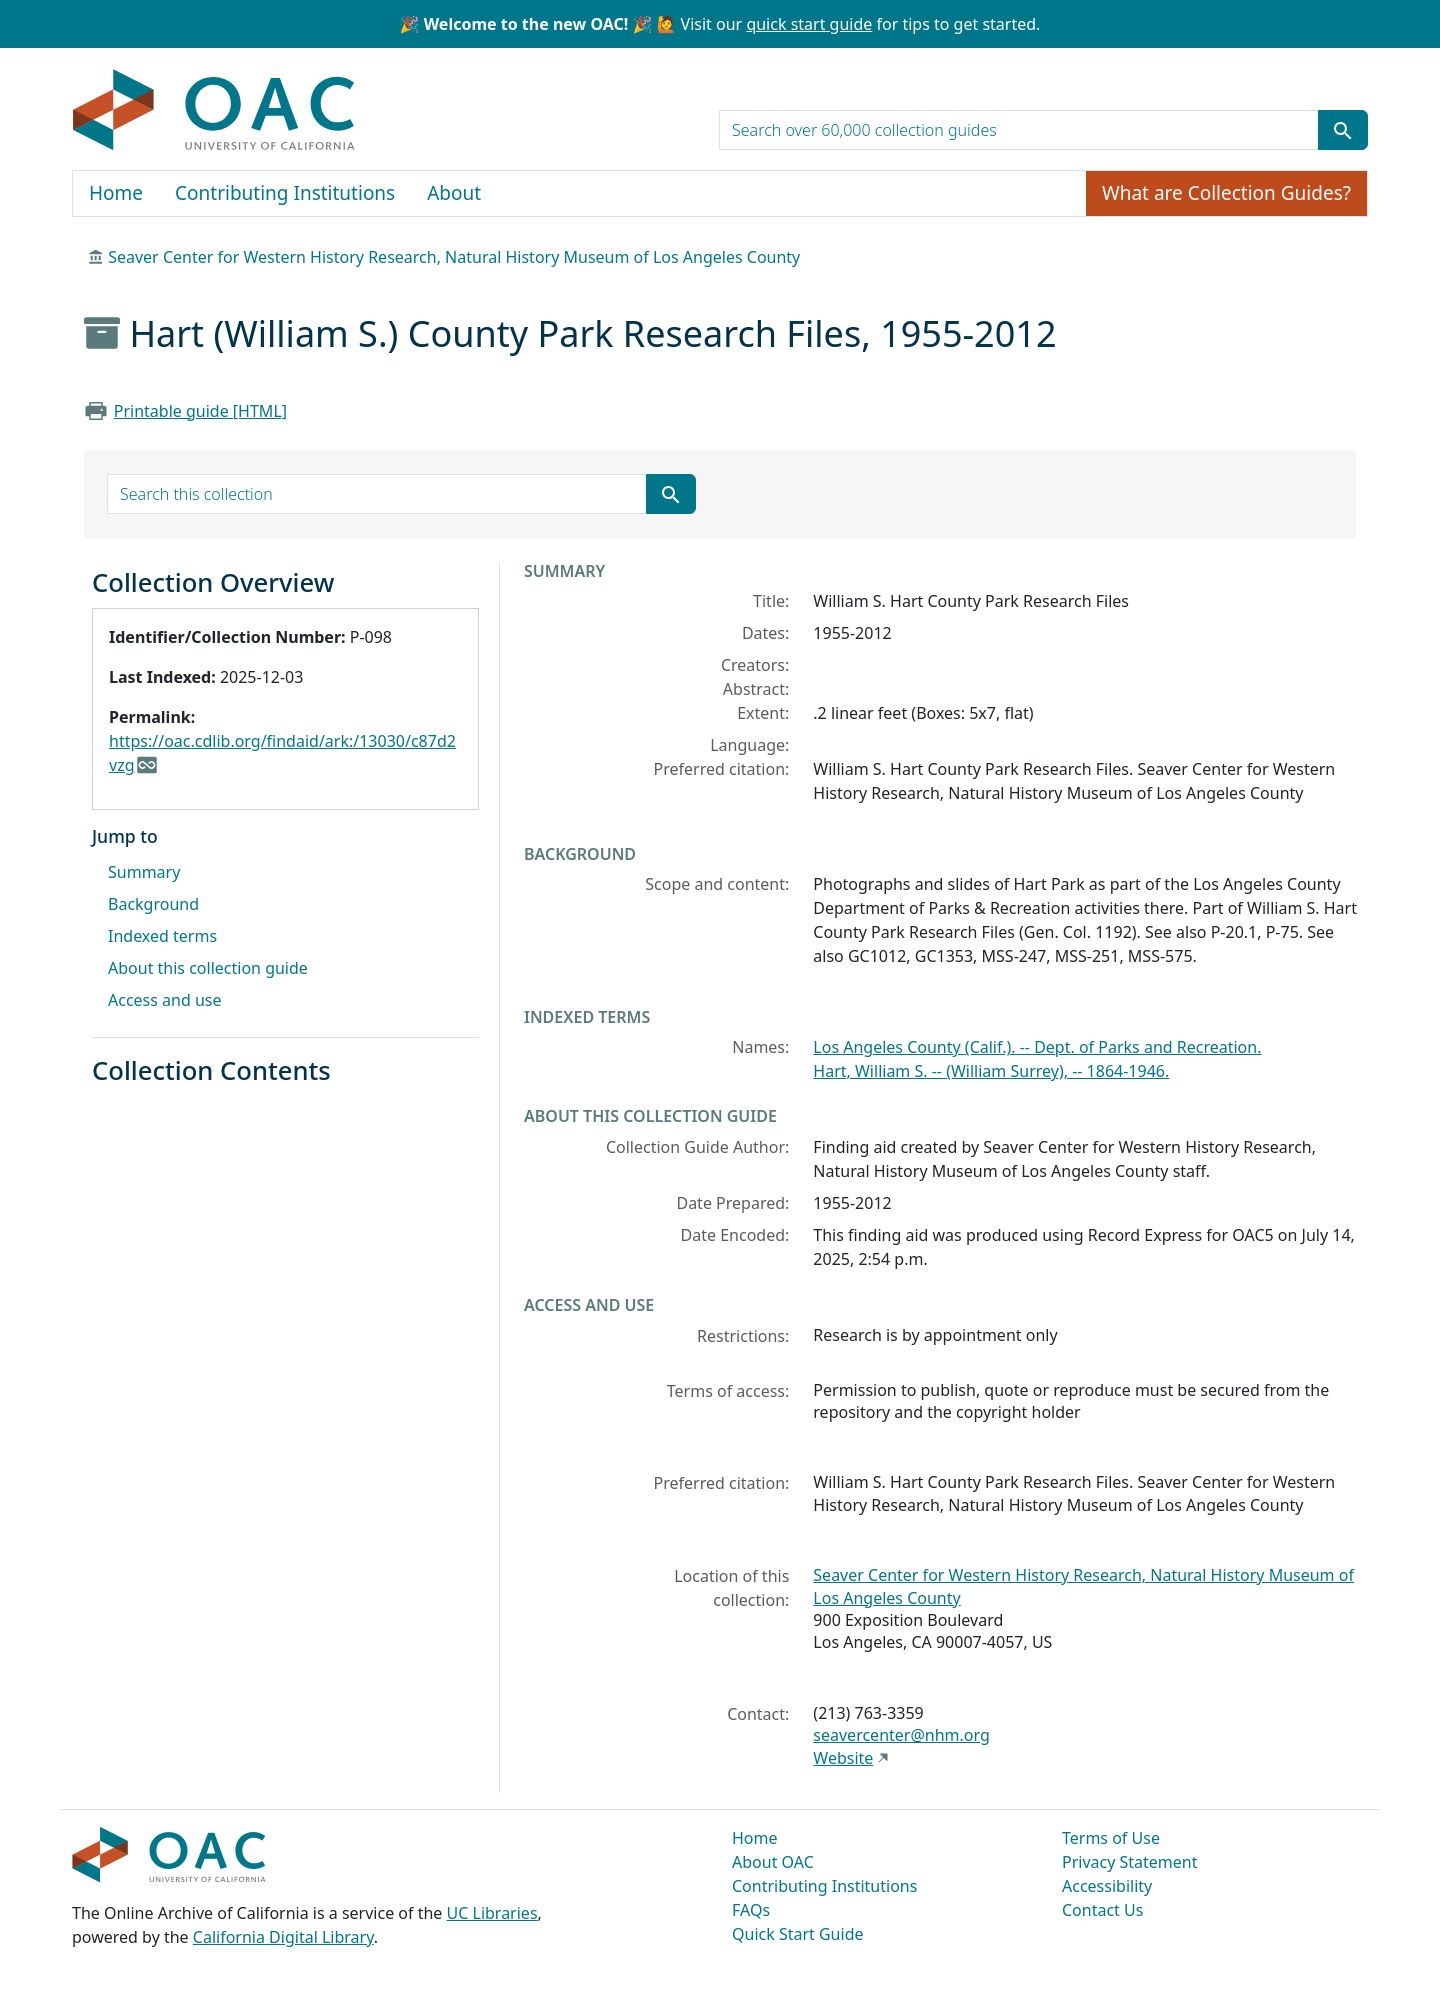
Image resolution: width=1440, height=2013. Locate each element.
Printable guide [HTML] (200, 411)
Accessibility (1107, 1886)
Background (153, 904)
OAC (214, 111)
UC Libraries (492, 1913)
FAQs (751, 1910)
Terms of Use (1111, 1838)
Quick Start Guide (798, 1934)
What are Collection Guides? (1226, 193)
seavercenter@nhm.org (901, 1735)
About (454, 193)
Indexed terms (162, 936)
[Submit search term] (1343, 130)
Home (116, 193)
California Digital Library (283, 1937)
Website (843, 1758)
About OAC (773, 1862)
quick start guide (809, 24)
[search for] (1019, 130)
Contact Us (1102, 1910)
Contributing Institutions (285, 193)
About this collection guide (208, 968)
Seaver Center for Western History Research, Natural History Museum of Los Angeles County (454, 257)
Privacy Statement (1130, 1862)
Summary (144, 872)
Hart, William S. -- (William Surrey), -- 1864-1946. (991, 1071)
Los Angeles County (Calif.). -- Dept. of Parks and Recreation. (1037, 1047)
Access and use (165, 1000)
